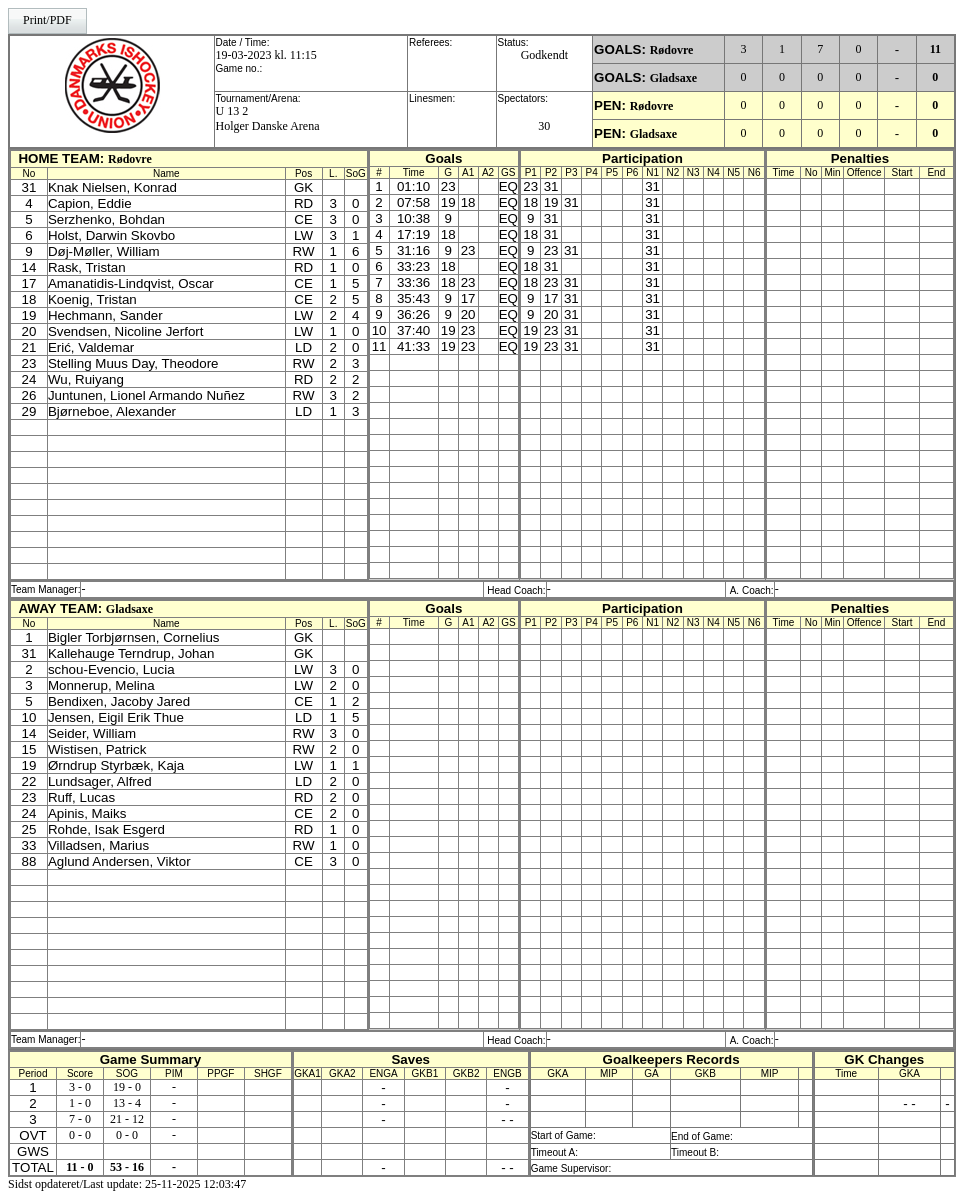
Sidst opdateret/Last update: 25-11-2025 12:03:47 (127, 1184)
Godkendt (544, 55)
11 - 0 (79, 1167)
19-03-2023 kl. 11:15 (266, 55)
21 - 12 (127, 1119)
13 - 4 (127, 1103)
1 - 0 (80, 1103)
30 (544, 126)
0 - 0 (80, 1135)
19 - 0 (127, 1087)
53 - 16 (127, 1167)
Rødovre (672, 50)
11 (935, 49)
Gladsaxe (673, 78)
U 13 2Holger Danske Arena (268, 118)
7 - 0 (80, 1119)
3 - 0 (80, 1087)
